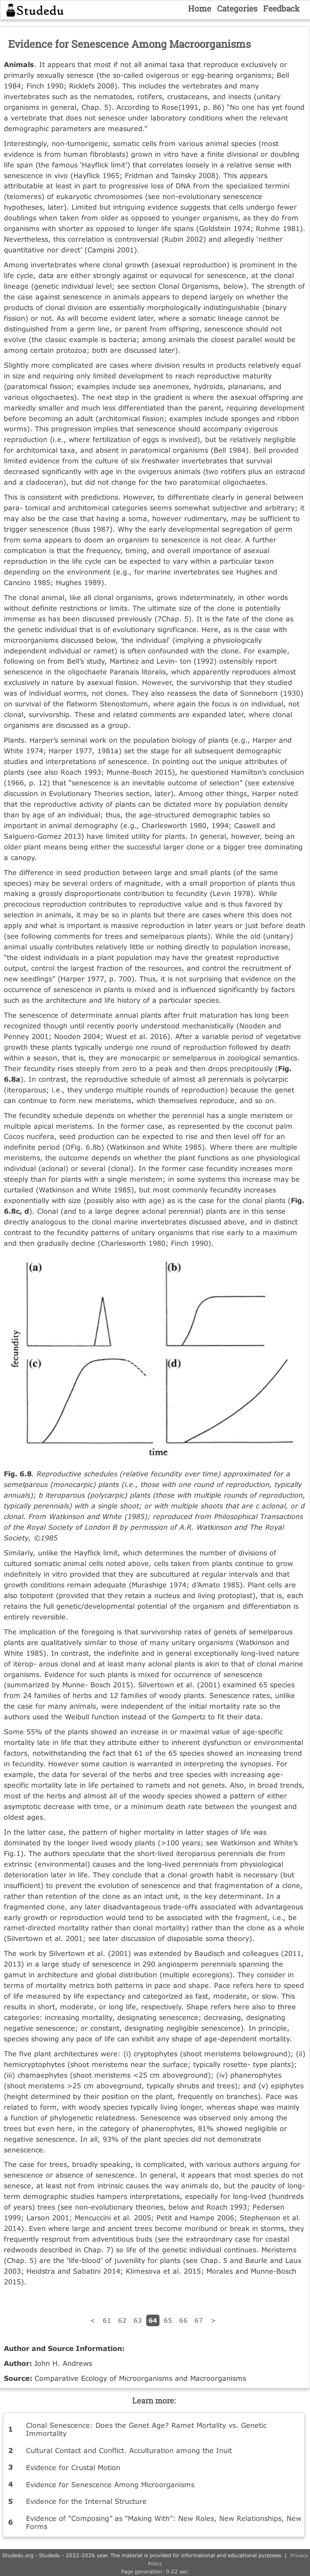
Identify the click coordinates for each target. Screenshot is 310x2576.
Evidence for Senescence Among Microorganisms (110, 2484)
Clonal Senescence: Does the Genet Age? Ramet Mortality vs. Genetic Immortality (146, 2429)
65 (168, 2320)
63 (137, 2320)
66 (183, 2320)
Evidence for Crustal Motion (73, 2467)
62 (122, 2320)
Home (199, 8)
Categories (237, 8)
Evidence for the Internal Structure (86, 2501)
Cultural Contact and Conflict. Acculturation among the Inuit (129, 2450)
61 (107, 2320)
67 (198, 2320)
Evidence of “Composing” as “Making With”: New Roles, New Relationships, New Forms (163, 2522)
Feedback (281, 8)
